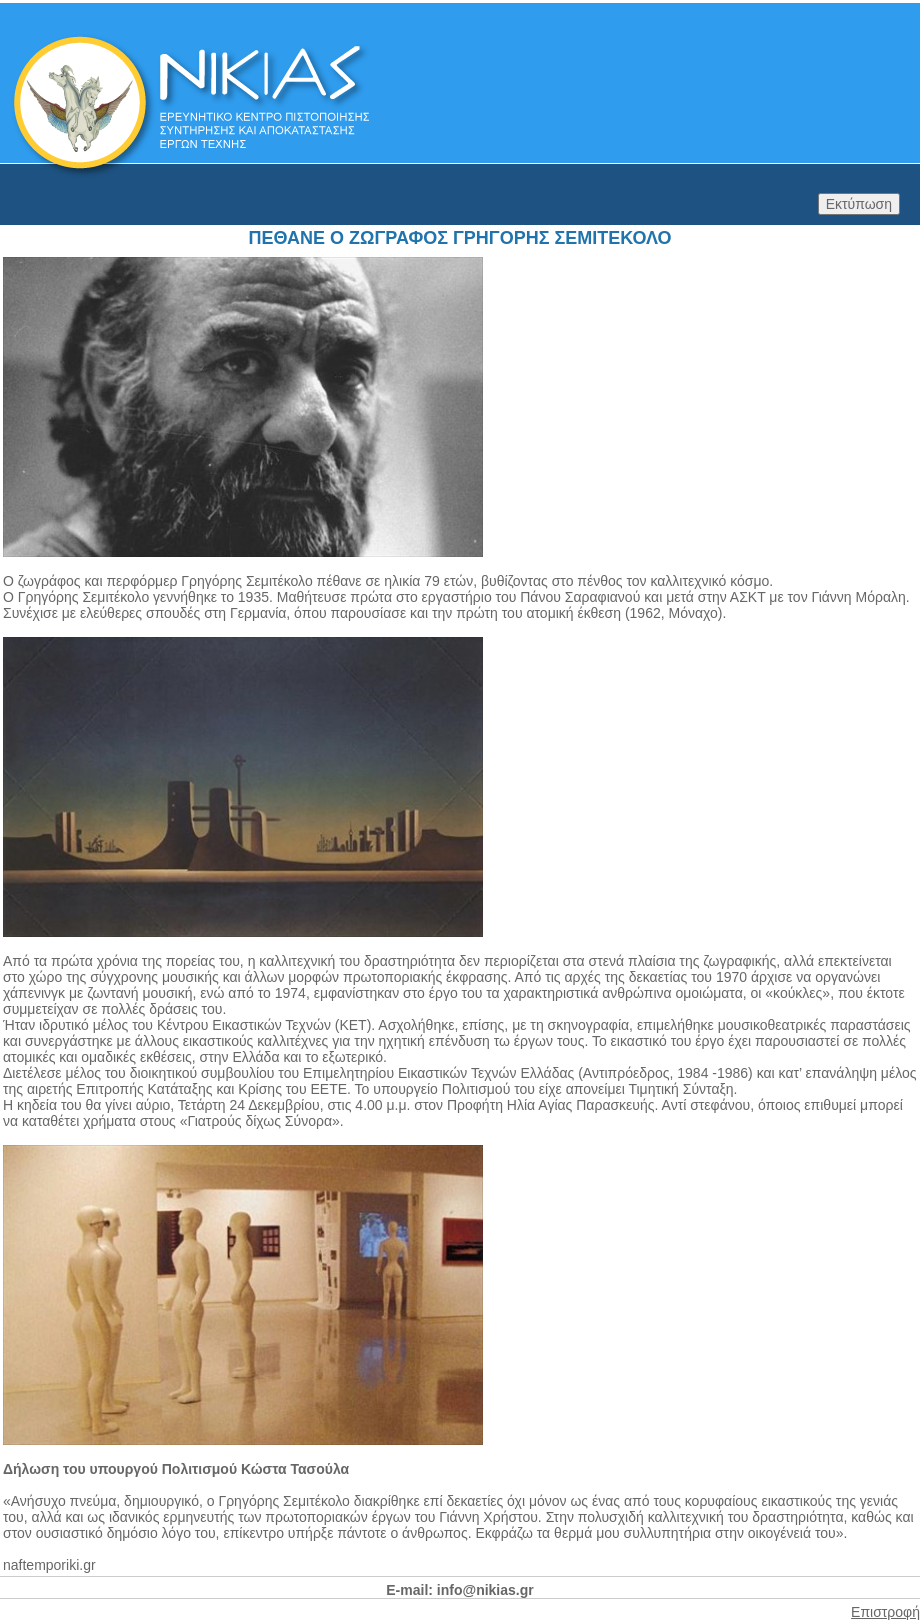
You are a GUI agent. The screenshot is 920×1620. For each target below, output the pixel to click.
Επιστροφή (885, 1612)
